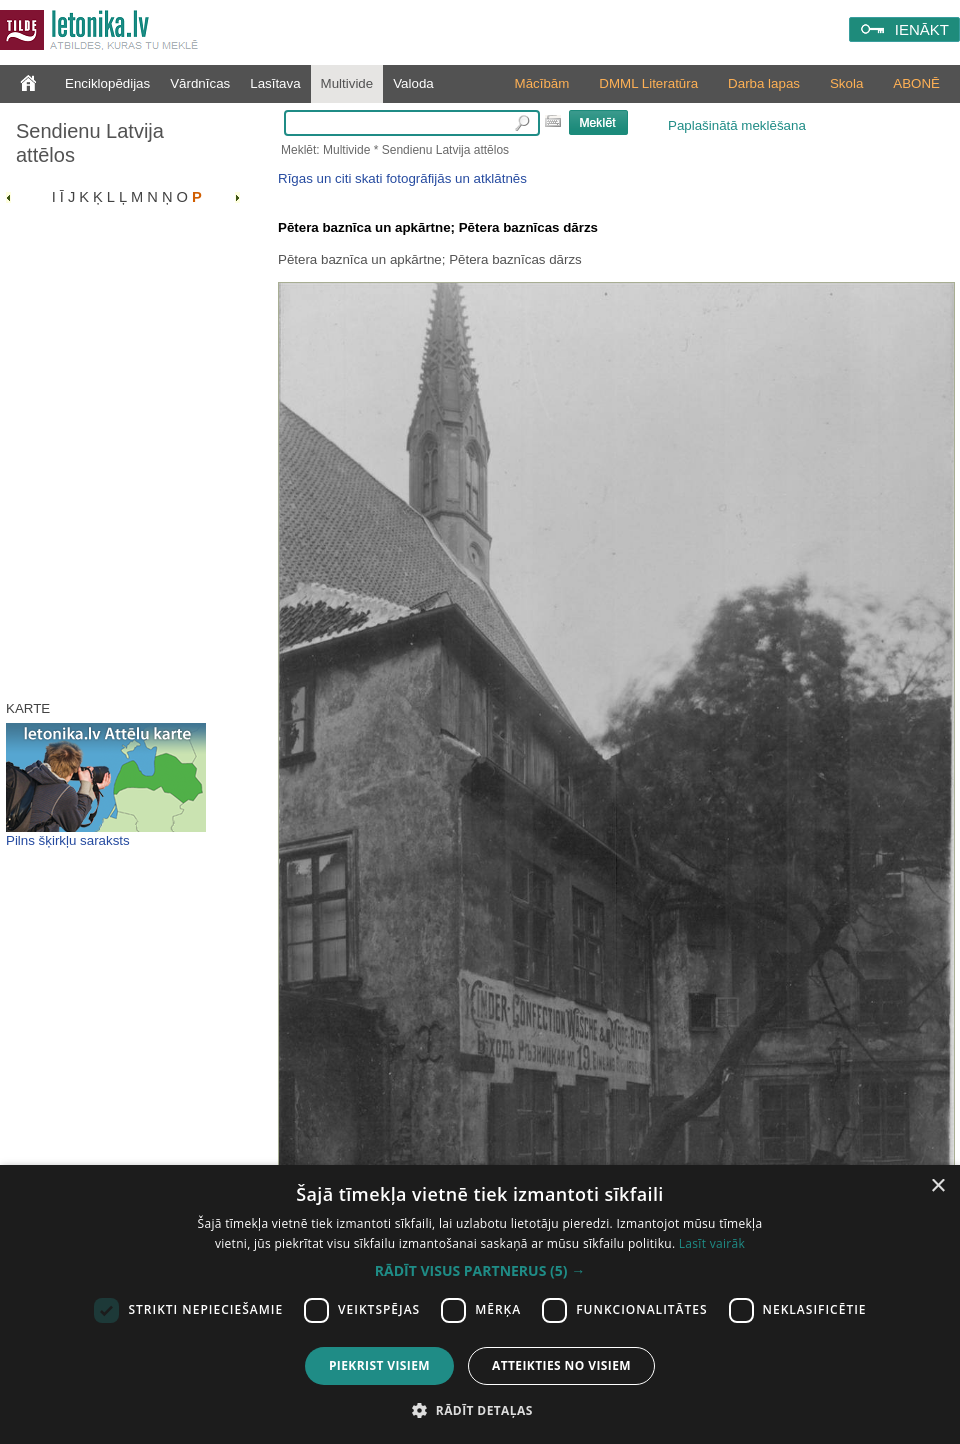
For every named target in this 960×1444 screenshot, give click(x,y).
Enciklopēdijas (107, 83)
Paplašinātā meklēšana (737, 125)
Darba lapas (764, 83)
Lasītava (275, 83)
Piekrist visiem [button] (379, 1365)
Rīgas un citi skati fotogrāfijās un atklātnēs (402, 178)
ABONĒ (916, 83)
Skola (846, 83)
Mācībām (542, 83)
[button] (480, 1271)
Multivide (347, 83)
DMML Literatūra (648, 83)
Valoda (413, 83)
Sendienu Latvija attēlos (90, 143)
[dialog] (480, 1304)
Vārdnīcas (200, 83)
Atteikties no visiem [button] (561, 1365)
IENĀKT (922, 29)
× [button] (937, 1186)
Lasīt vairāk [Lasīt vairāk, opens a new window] (712, 1243)
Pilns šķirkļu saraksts (68, 840)
